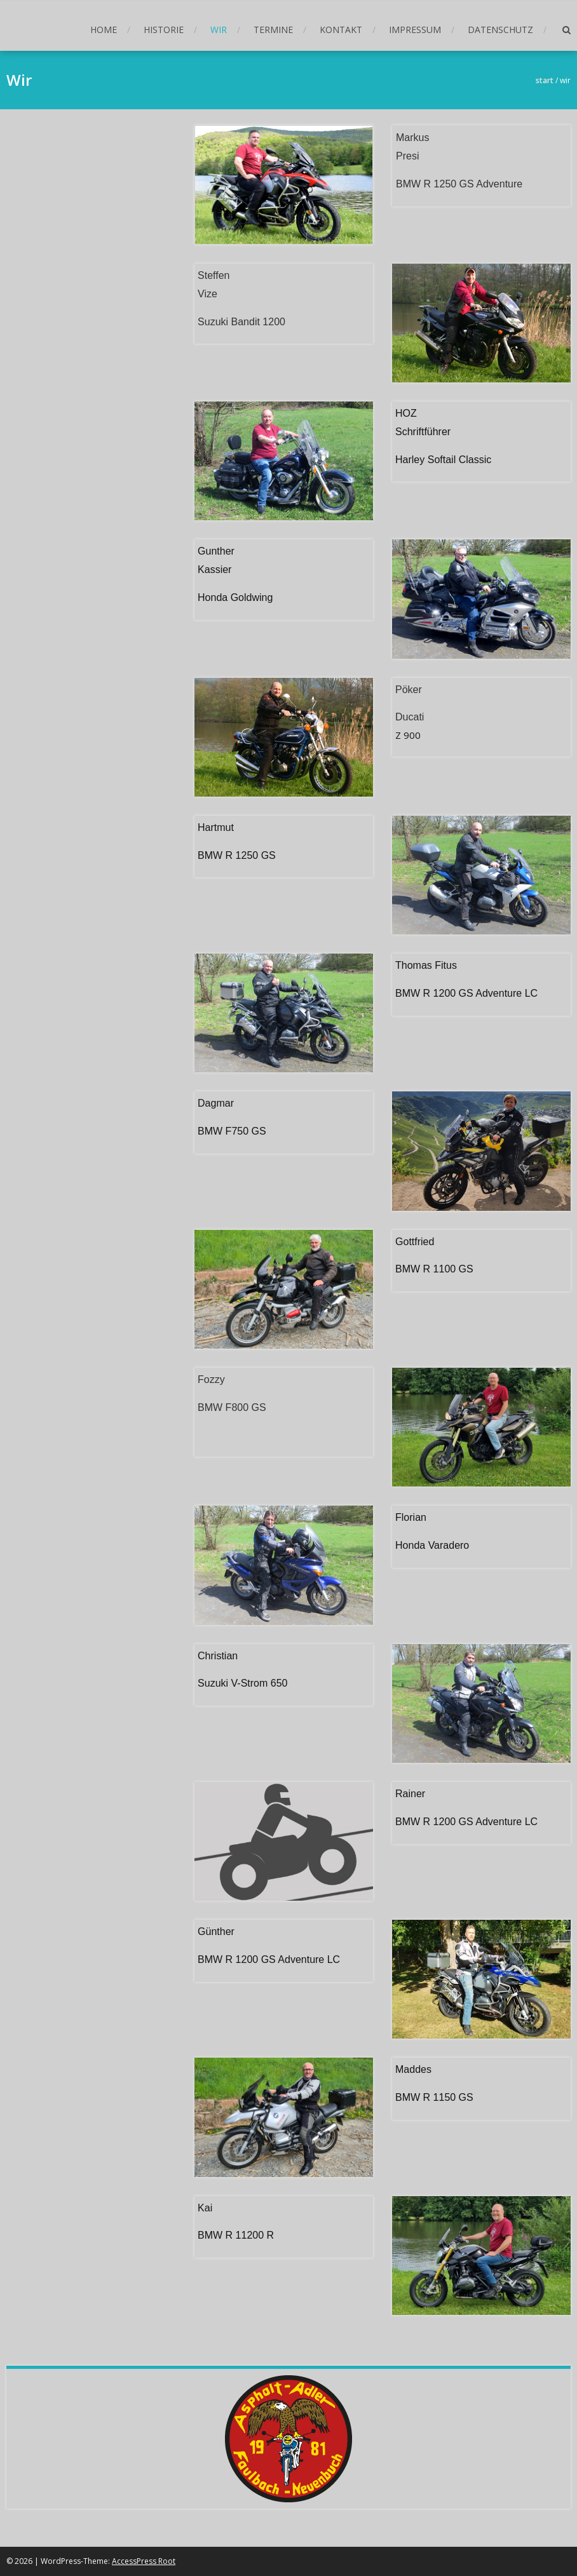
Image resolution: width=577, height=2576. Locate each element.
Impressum (415, 30)
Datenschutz (500, 30)
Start (544, 80)
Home (103, 30)
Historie (164, 30)
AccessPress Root (143, 2561)
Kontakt (341, 30)
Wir (218, 30)
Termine (273, 30)
